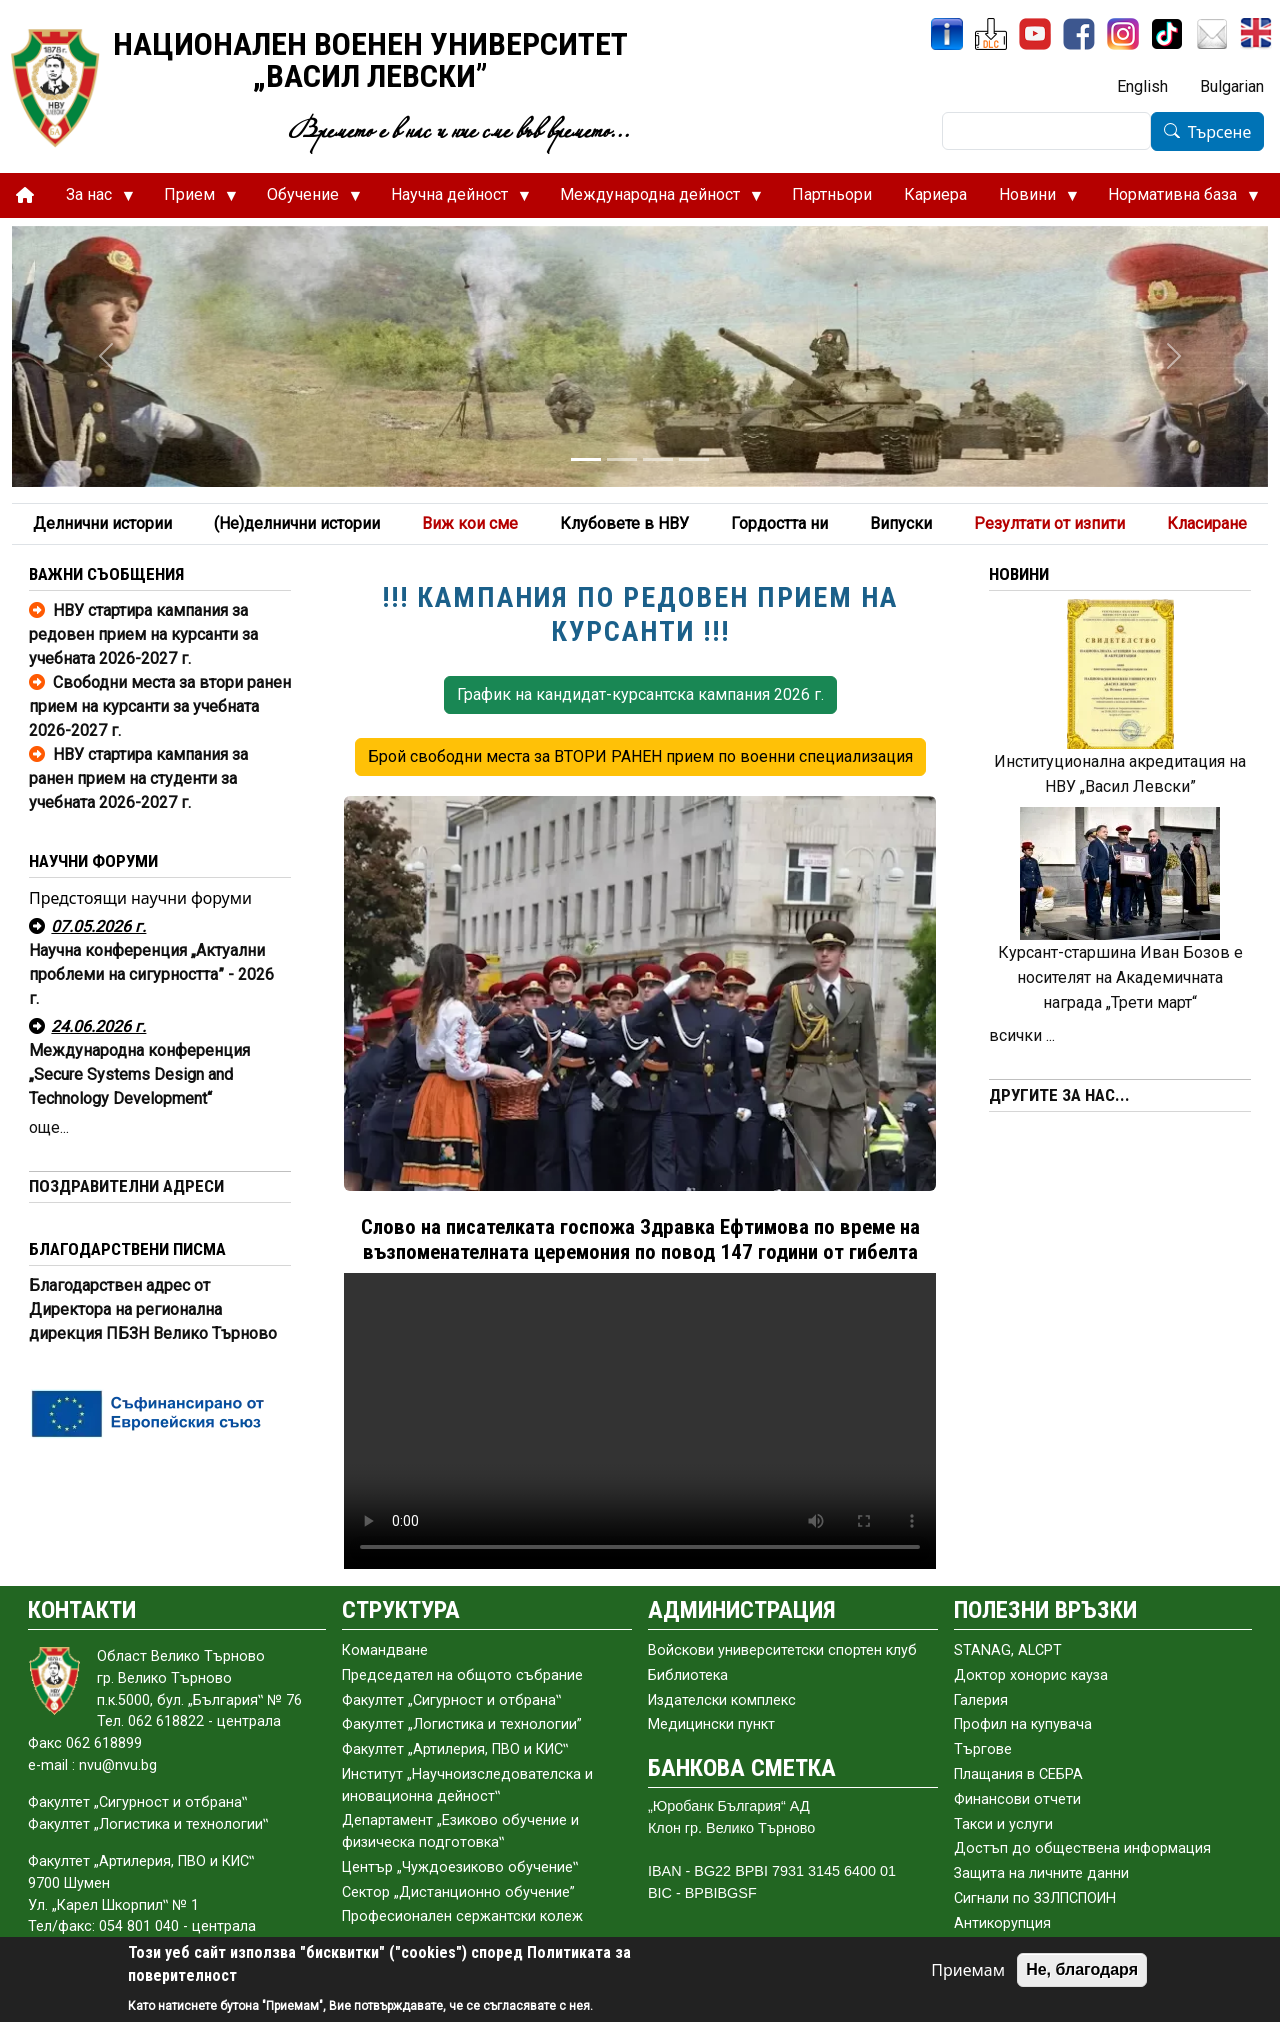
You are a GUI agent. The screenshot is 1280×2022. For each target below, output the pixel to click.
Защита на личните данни (1041, 1873)
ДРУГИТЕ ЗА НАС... (1059, 1095)
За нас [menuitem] (92, 200)
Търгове (983, 1749)
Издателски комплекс (722, 1700)
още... (49, 1127)
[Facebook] (1079, 34)
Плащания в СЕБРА (1018, 1774)
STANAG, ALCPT (1008, 1650)
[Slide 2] (622, 459)
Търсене (1220, 132)
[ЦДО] (991, 34)
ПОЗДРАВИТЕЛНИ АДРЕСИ (126, 1186)
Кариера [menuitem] (935, 194)
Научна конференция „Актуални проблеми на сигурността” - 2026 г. (151, 974)
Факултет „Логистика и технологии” (462, 1724)
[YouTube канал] (1035, 34)
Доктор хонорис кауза (1031, 1675)
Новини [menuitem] (1030, 200)
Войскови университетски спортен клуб (782, 1650)
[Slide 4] (694, 459)
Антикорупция (1002, 1923)
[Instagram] (1123, 34)
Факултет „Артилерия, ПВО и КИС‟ (455, 1749)
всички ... (1022, 1035)
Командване (385, 1650)
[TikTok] (1167, 34)
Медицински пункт (711, 1724)
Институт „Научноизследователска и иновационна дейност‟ (467, 1785)
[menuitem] (25, 195)
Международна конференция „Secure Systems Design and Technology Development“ (139, 1074)
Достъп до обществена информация (1082, 1848)
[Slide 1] (586, 459)
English (1142, 86)
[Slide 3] (658, 459)
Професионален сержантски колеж (462, 1916)
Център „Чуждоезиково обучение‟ (460, 1867)
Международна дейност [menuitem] (653, 200)
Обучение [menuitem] (306, 200)
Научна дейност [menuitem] (452, 200)
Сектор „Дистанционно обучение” (458, 1892)
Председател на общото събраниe (462, 1675)
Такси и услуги (1003, 1824)
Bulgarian (1232, 86)
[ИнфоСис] (947, 34)
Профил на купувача (1023, 1724)
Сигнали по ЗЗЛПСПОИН (1035, 1898)
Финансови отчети (1017, 1799)
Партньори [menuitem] (832, 194)
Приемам (968, 1970)
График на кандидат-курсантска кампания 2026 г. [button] (640, 694)
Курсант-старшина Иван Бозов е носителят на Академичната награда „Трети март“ (1120, 977)
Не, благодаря (1082, 1969)
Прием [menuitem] (192, 200)
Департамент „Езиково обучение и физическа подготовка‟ (460, 1831)
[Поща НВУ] (1212, 34)
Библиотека (688, 1675)
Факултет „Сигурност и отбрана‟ (451, 1700)
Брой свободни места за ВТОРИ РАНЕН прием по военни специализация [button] (640, 756)
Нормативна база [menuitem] (1175, 200)
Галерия (981, 1700)
